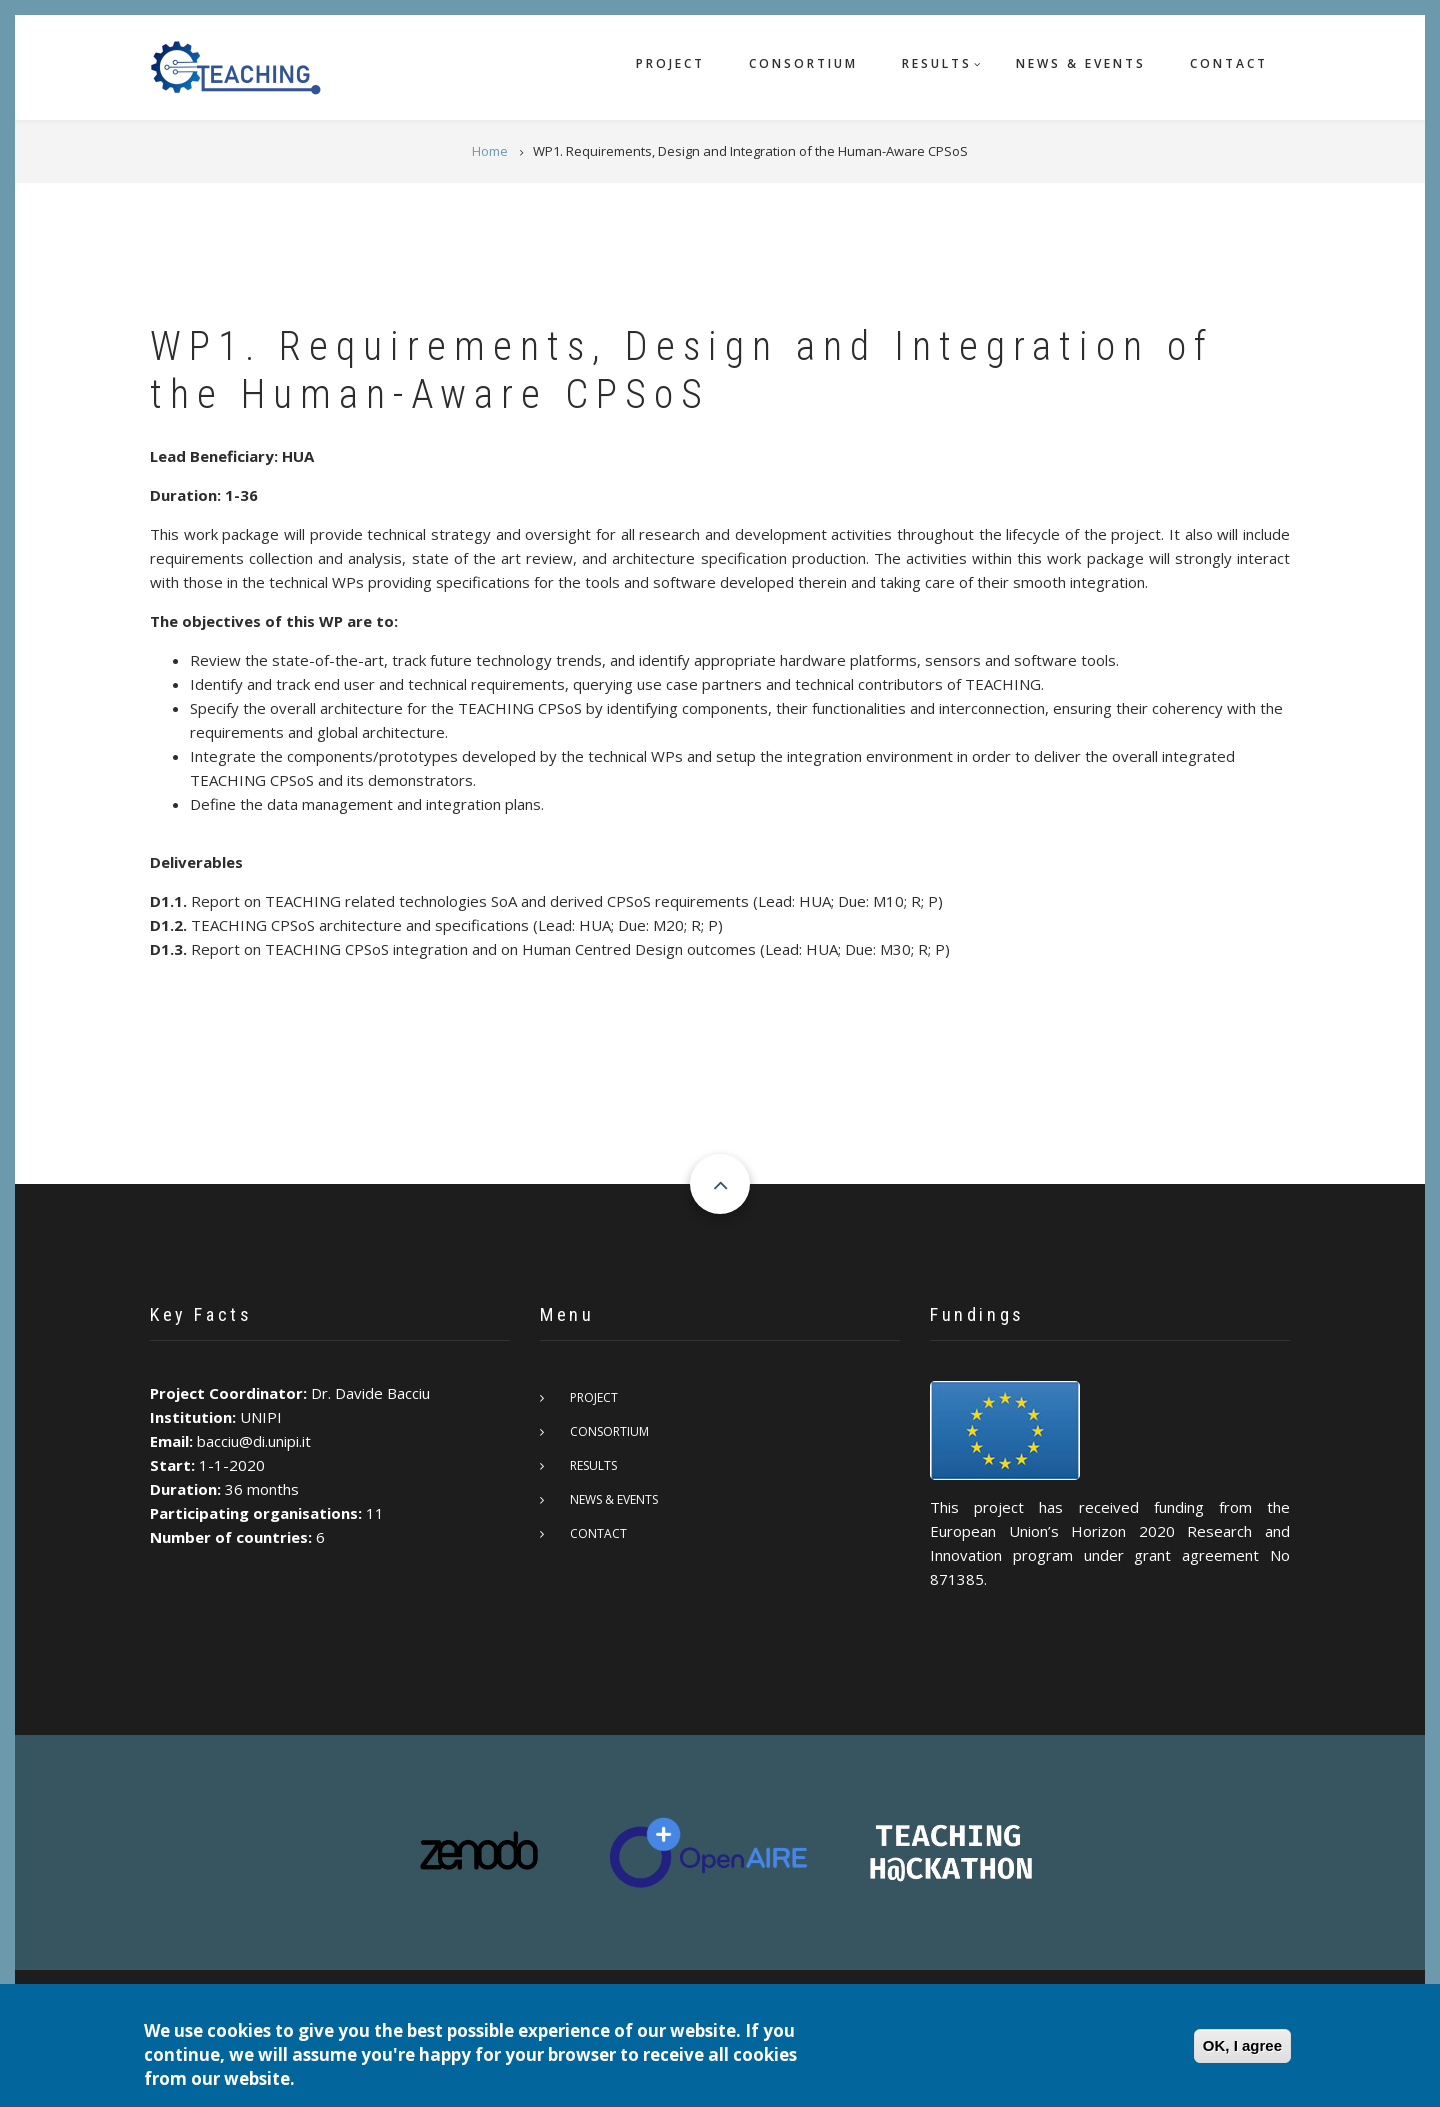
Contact (1229, 63)
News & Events (1081, 63)
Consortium (803, 63)
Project (670, 63)
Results (937, 63)
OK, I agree (1242, 2045)
